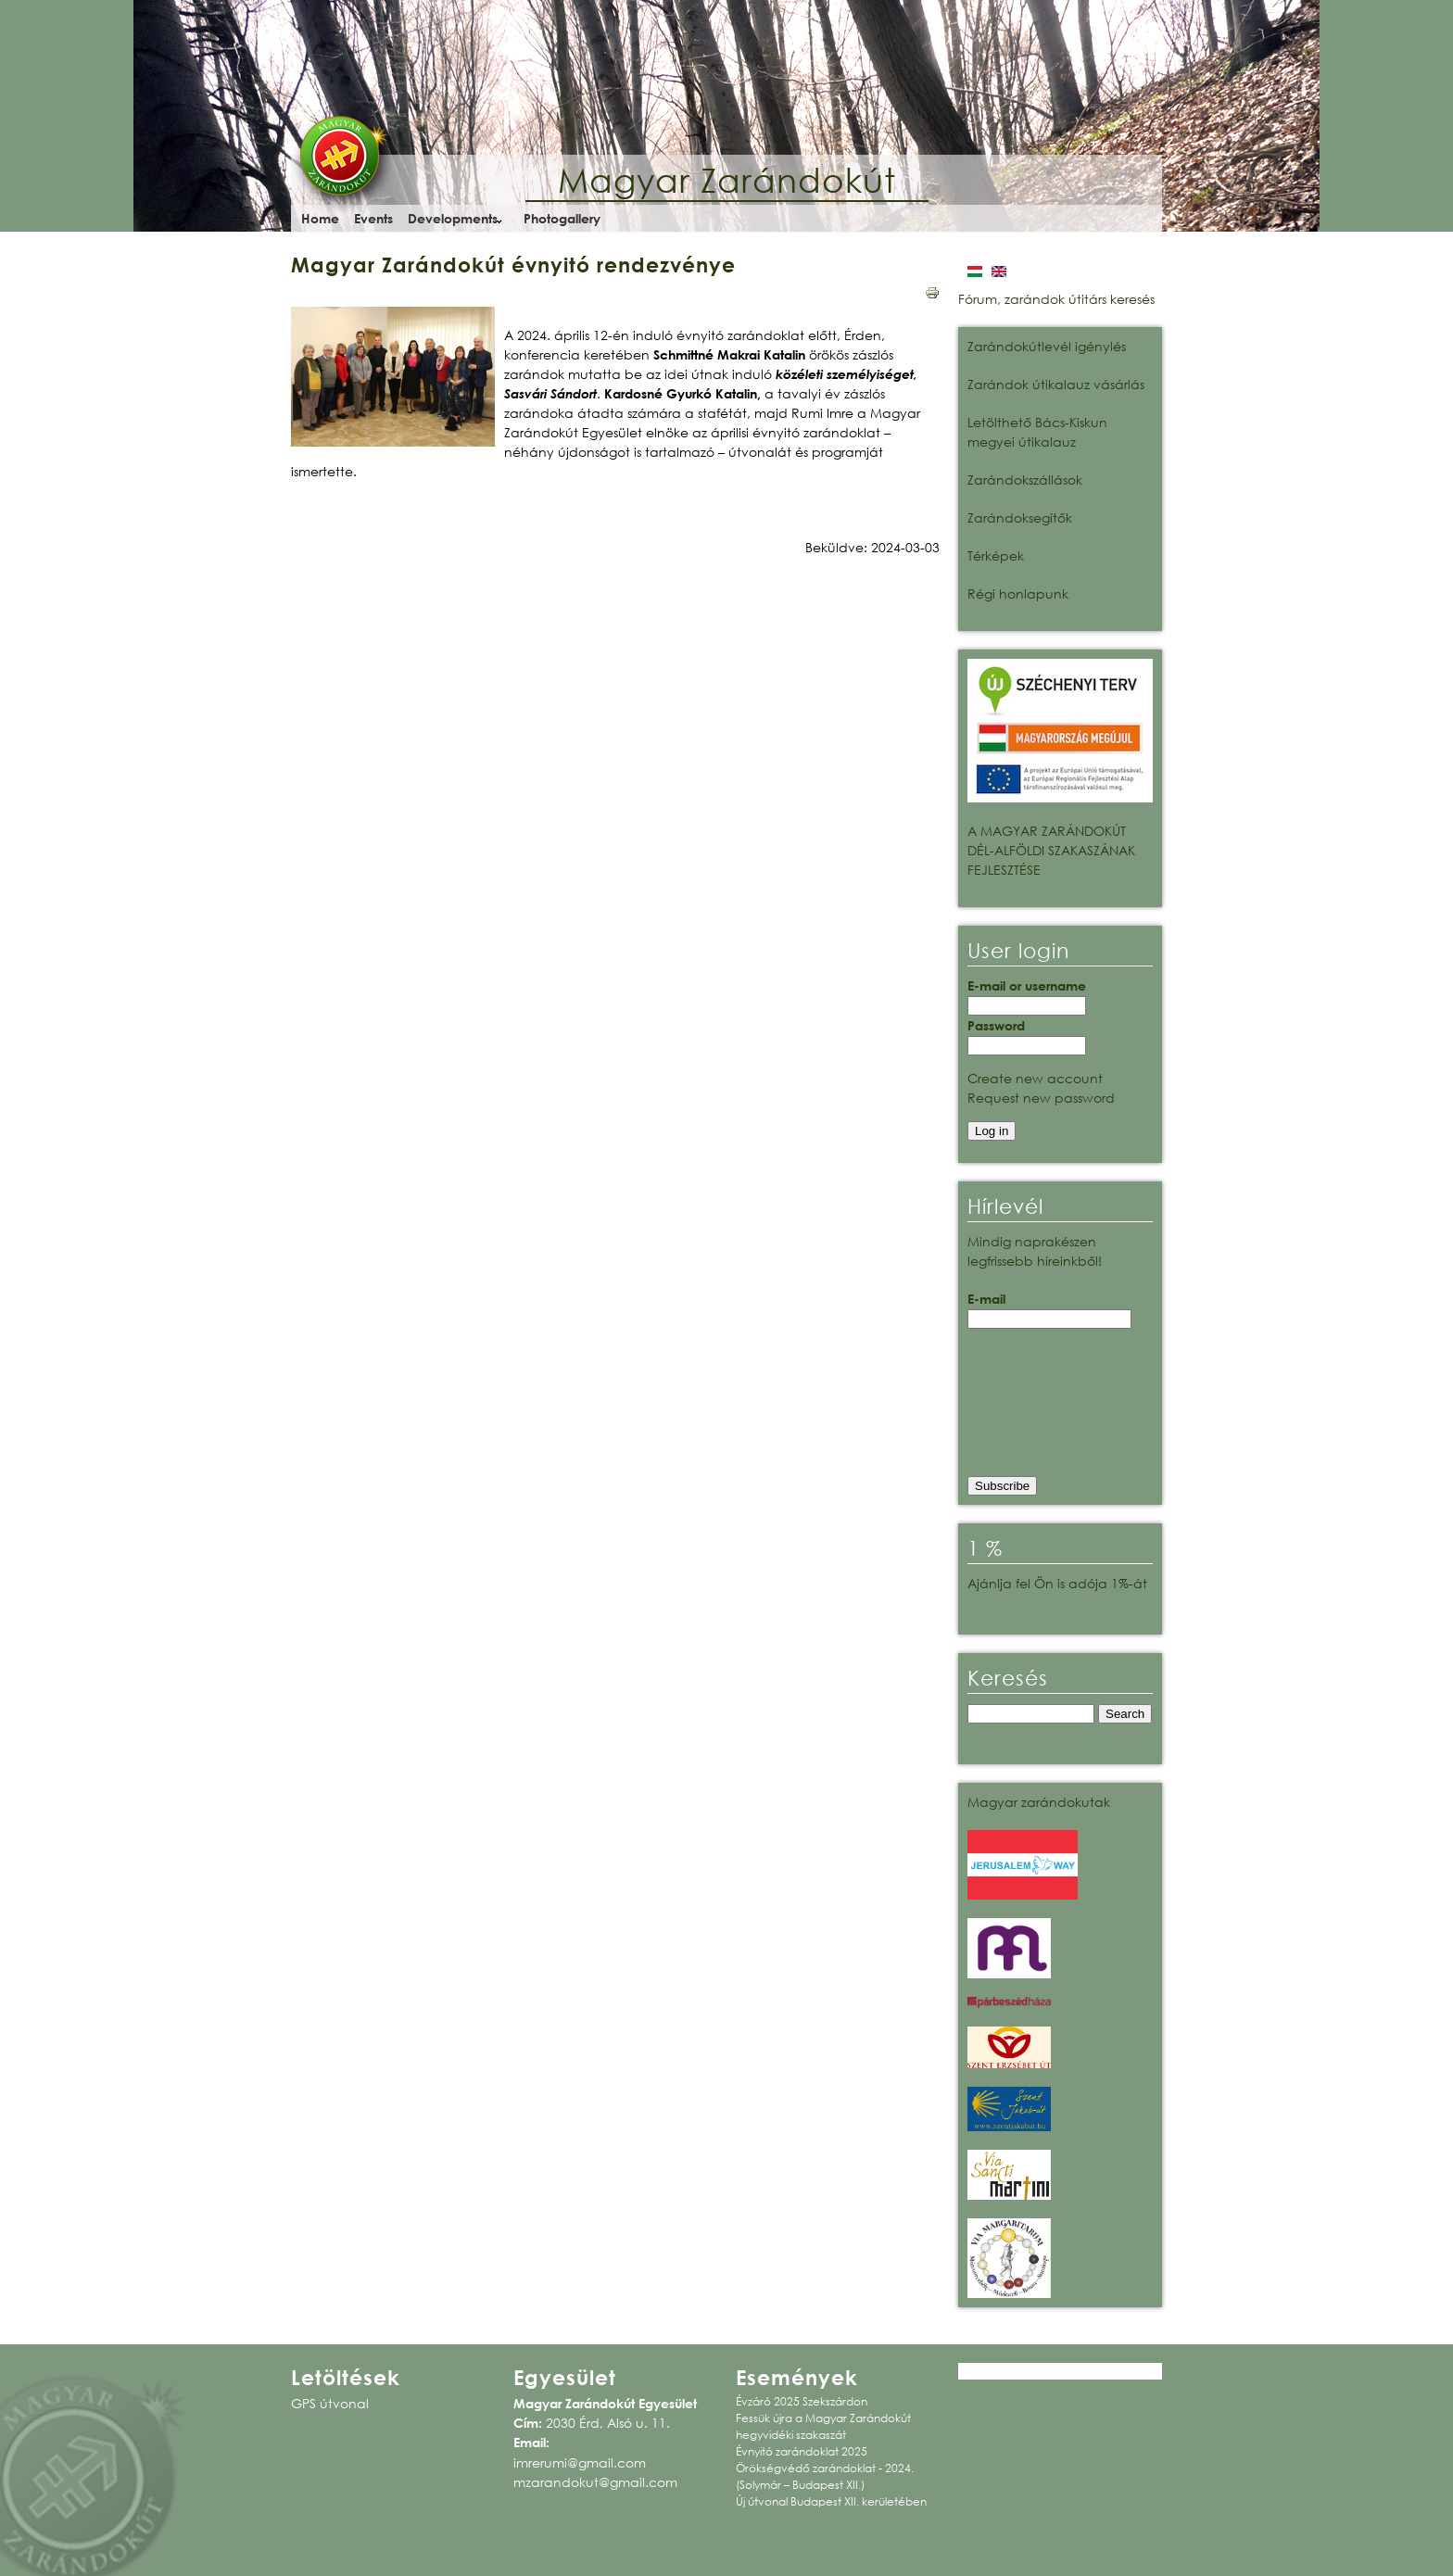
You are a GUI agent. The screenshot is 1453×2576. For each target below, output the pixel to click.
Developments (453, 218)
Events (373, 218)
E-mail (986, 1299)
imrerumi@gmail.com (579, 2462)
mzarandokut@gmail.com (595, 2482)
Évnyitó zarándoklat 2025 (801, 2451)
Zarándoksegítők (1019, 517)
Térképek (995, 555)
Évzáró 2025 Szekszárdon (801, 2401)
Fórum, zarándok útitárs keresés (1056, 299)
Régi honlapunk (1017, 593)
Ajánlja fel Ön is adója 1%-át (1057, 1583)
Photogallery (562, 218)
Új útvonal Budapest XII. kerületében (831, 2501)
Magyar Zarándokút (727, 179)
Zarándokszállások (1024, 479)
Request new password (1041, 1097)
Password (996, 1025)
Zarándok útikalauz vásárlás (1055, 384)
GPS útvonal (330, 2403)
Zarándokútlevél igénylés (1046, 346)
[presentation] (1043, 1408)
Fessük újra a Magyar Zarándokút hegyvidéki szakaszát (823, 2426)
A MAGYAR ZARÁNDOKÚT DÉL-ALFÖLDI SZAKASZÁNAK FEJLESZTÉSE (1051, 850)
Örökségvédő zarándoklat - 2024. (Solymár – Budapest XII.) (825, 2476)
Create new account (1035, 1078)
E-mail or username (1026, 985)
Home (320, 218)
